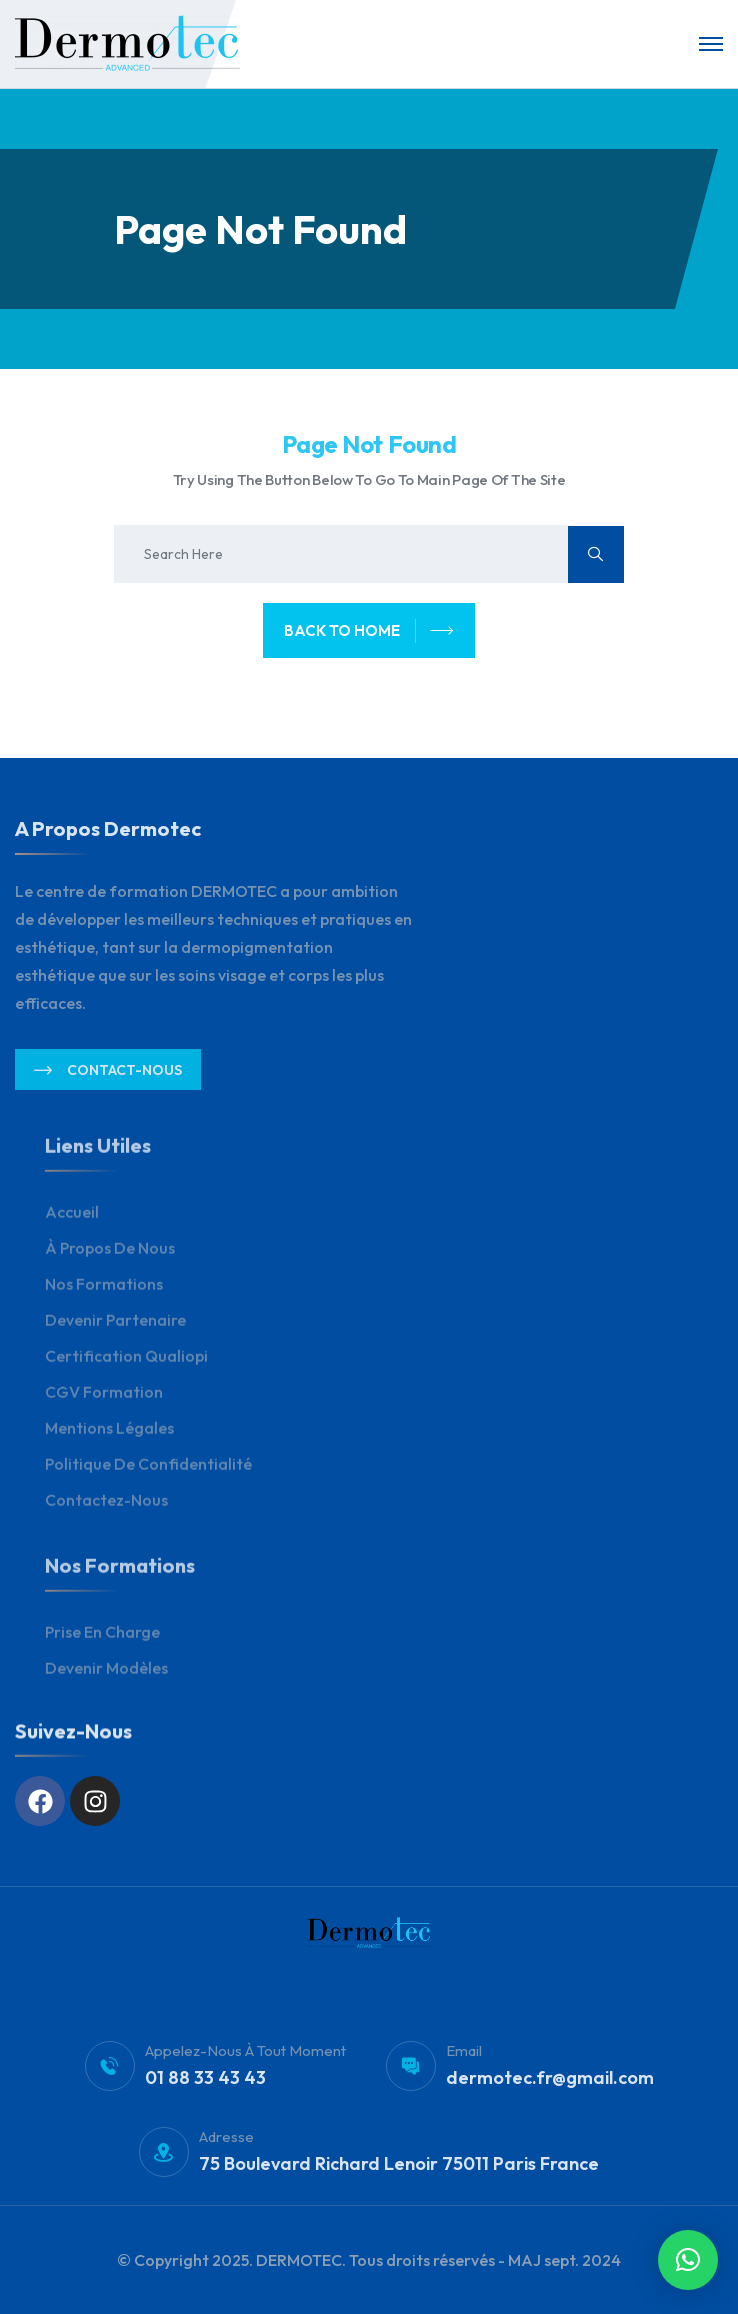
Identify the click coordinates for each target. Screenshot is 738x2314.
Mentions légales (109, 1441)
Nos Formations (104, 1297)
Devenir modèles (106, 1681)
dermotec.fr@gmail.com (550, 2089)
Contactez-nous (106, 1513)
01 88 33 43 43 (205, 2089)
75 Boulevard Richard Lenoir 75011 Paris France (399, 2175)
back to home (369, 631)
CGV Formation (104, 1405)
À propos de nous (110, 1261)
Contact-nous (108, 1082)
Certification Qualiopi (126, 1369)
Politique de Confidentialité (148, 1477)
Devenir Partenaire (115, 1333)
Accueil (72, 1225)
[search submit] (596, 554)
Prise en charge (102, 1645)
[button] (688, 2260)
